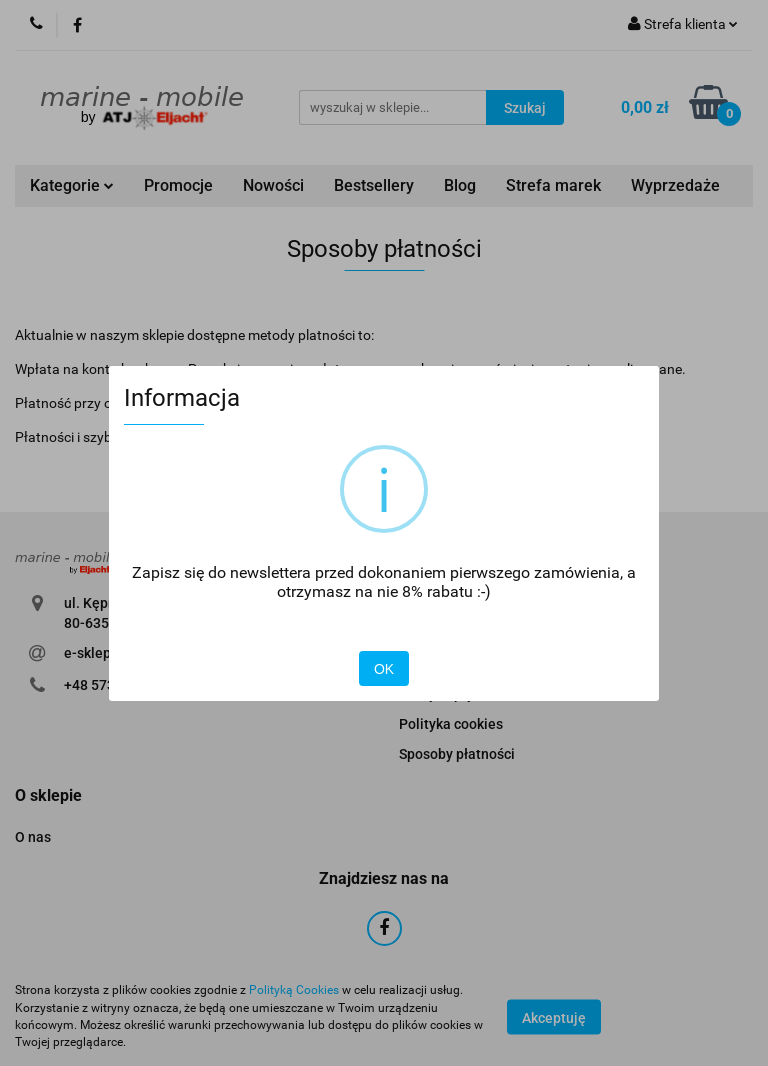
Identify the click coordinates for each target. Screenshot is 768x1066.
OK (384, 669)
